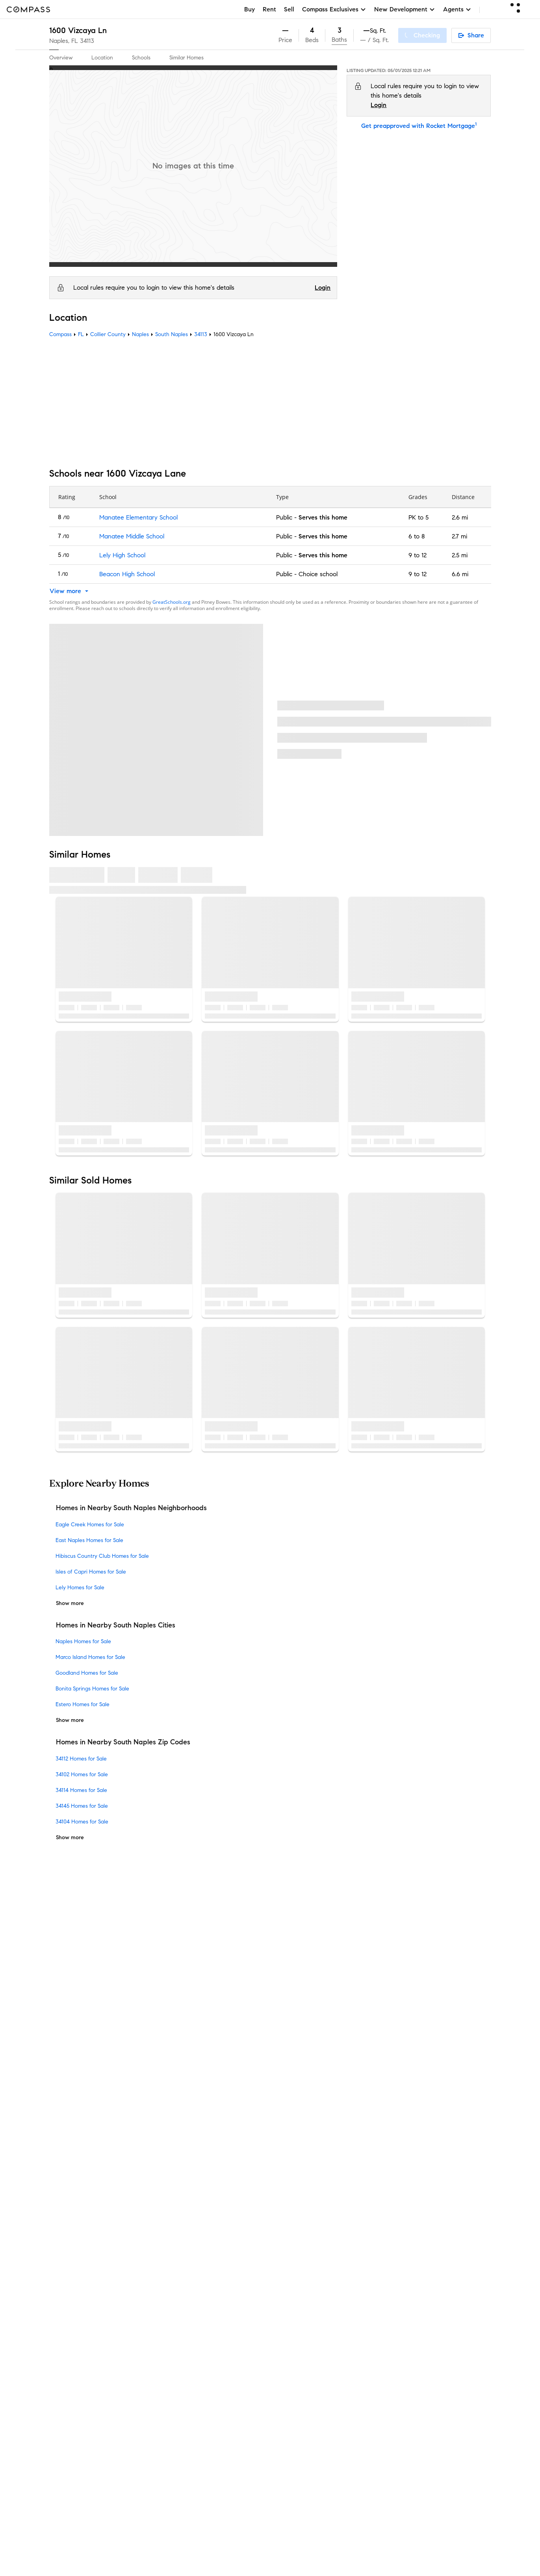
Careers (60, 2078)
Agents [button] (457, 9)
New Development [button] (404, 9)
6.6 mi (459, 574)
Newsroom (64, 2116)
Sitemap (173, 2292)
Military (172, 2242)
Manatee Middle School (131, 536)
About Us (62, 2015)
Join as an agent (72, 2065)
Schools (141, 57)
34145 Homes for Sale (82, 1806)
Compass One (182, 2078)
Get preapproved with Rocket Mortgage (419, 125)
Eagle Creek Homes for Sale (90, 1524)
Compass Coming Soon (194, 2040)
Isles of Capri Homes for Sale (91, 1571)
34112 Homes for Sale (81, 1758)
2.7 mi (459, 536)
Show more (70, 1603)
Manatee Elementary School (138, 517)
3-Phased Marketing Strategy (202, 2053)
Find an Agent (181, 2116)
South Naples (171, 334)
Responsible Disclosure (377, 2082)
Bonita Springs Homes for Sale (92, 1689)
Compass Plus (181, 2154)
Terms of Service (427, 2073)
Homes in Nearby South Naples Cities (115, 1625)
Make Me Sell (180, 2091)
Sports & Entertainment (194, 2229)
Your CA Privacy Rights (319, 2101)
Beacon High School (126, 574)
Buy (249, 9)
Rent (269, 9)
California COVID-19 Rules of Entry (440, 2091)
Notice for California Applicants (347, 2091)
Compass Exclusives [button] (334, 9)
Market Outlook (184, 2065)
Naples (140, 334)
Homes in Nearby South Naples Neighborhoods (131, 1508)
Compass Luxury (185, 2103)
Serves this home (322, 517)
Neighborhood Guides (192, 2191)
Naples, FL (63, 40)
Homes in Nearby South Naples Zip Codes (123, 1742)
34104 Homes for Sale (82, 1821)
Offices (59, 2103)
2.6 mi (459, 517)
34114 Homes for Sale (81, 1790)
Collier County (108, 334)
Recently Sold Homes (191, 2280)
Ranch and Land (185, 2254)
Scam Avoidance (320, 2082)
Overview (60, 57)
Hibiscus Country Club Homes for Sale (102, 1556)
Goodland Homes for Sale (87, 1673)
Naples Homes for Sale (83, 1641)
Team (57, 2028)
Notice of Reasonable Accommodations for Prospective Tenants (353, 2298)
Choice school (317, 574)
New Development (187, 2204)
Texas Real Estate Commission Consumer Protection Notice (347, 2269)
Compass (60, 334)
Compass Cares (184, 2166)
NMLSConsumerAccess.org (406, 2327)
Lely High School (122, 555)
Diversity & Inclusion (189, 2179)
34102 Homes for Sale (82, 1774)
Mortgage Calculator (190, 2128)
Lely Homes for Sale (80, 1587)
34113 (87, 40)
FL (81, 334)
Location (102, 57)
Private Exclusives (186, 2028)
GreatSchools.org (171, 602)
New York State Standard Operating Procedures (333, 2290)
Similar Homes (186, 57)
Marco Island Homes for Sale (90, 1657)
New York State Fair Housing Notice (319, 2283)
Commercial (178, 2217)
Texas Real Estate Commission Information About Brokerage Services (359, 2262)
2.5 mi (459, 555)
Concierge (176, 2015)
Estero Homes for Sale (82, 1704)
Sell (289, 9)
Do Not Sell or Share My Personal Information (338, 2073)
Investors (61, 2053)
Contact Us (64, 2091)
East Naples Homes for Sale (89, 1540)
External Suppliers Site (192, 2267)
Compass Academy (189, 2141)
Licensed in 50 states (304, 2335)
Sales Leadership (72, 2040)
